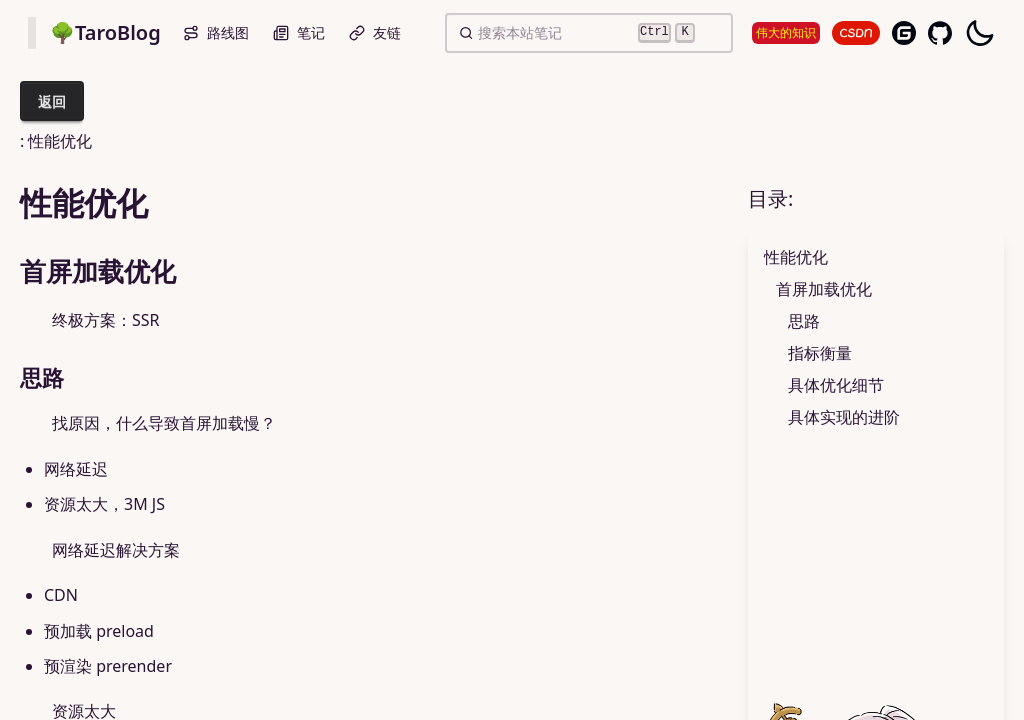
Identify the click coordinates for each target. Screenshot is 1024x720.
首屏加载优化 (824, 289)
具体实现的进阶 (844, 417)
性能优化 (796, 257)
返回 (52, 101)
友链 (375, 32)
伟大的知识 (786, 33)
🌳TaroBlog (105, 32)
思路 (804, 321)
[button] (466, 33)
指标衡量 (820, 353)
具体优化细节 (836, 385)
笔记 (299, 32)
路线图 (216, 32)
